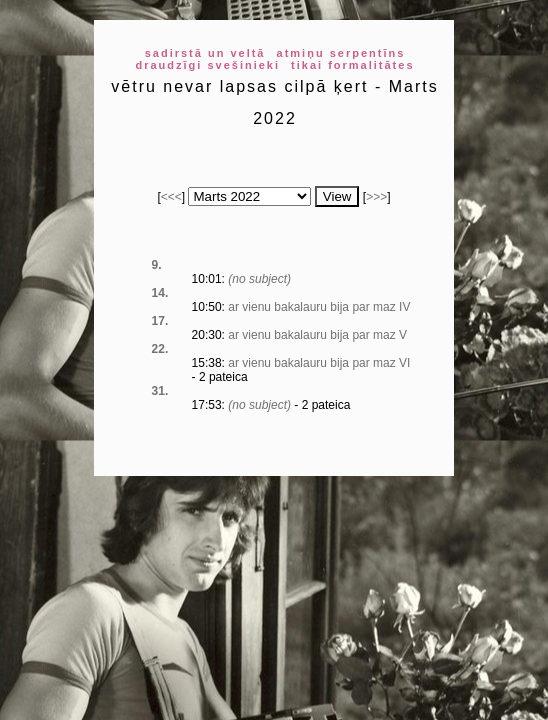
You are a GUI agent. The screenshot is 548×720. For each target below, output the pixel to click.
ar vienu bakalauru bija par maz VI (319, 363)
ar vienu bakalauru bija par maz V (317, 335)
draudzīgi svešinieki (207, 65)
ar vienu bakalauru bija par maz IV (319, 307)
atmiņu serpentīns (341, 53)
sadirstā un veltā (205, 53)
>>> (376, 197)
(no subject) (259, 279)
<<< (171, 197)
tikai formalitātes (352, 65)
